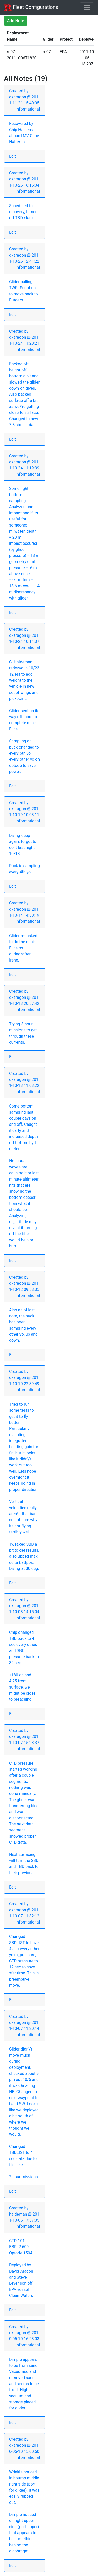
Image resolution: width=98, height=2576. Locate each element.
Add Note (15, 20)
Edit (12, 156)
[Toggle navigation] (87, 7)
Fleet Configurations (31, 7)
